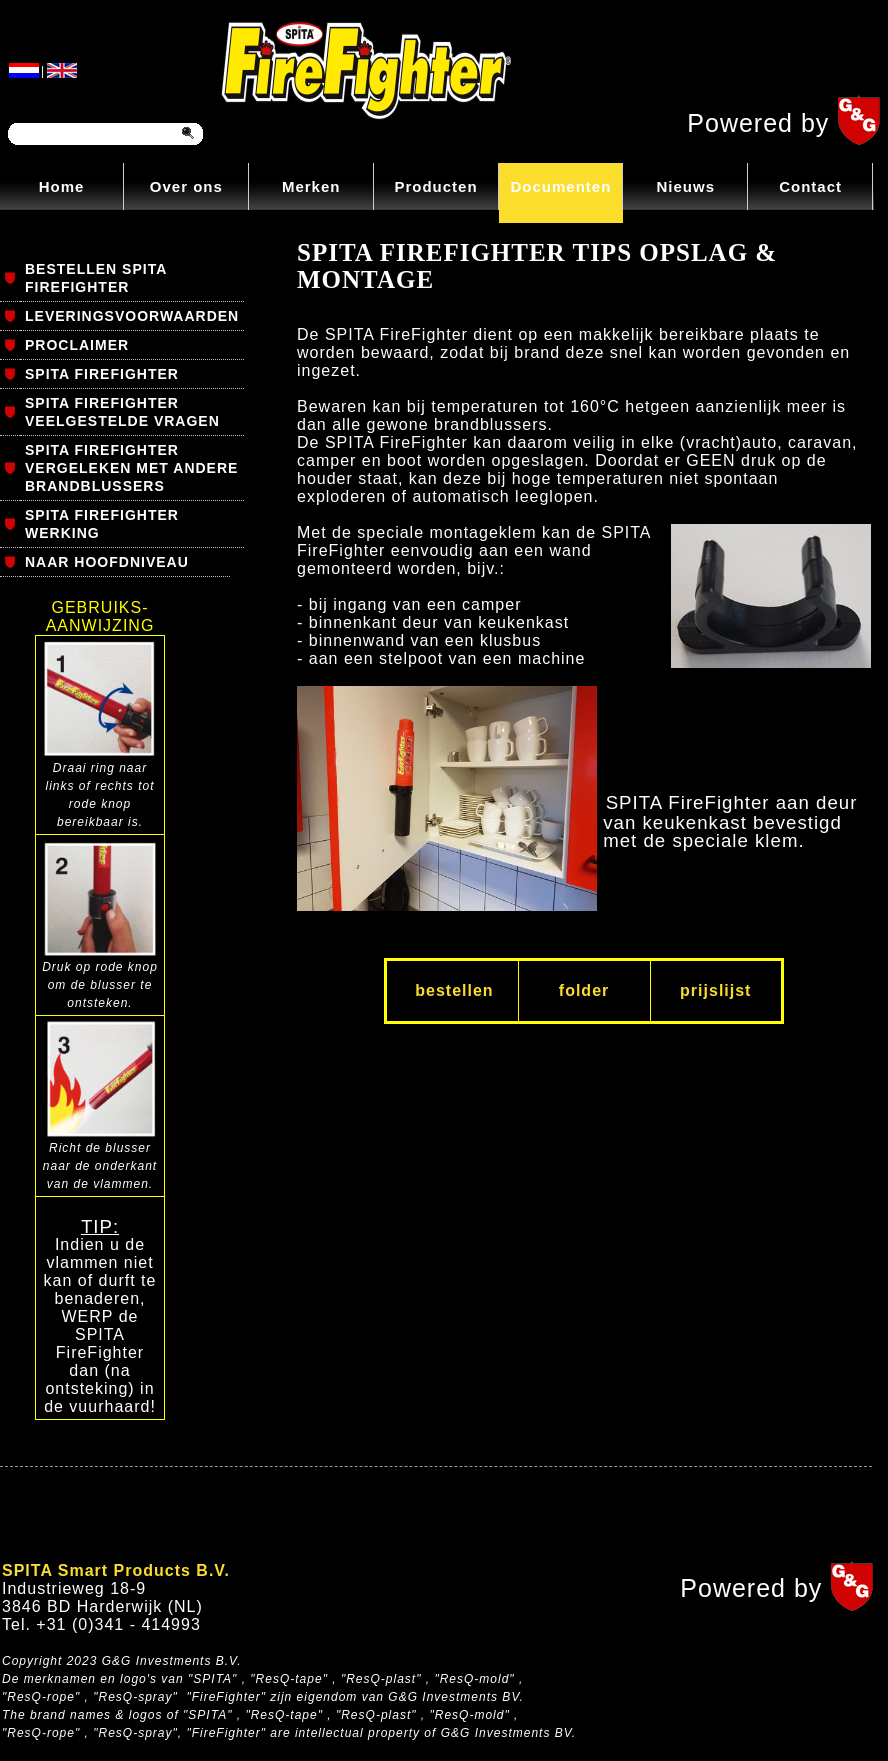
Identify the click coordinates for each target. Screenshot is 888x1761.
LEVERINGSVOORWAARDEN (132, 316)
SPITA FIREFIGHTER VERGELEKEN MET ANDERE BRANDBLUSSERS (131, 468)
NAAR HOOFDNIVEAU (107, 562)
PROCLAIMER (77, 345)
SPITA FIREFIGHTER (102, 374)
